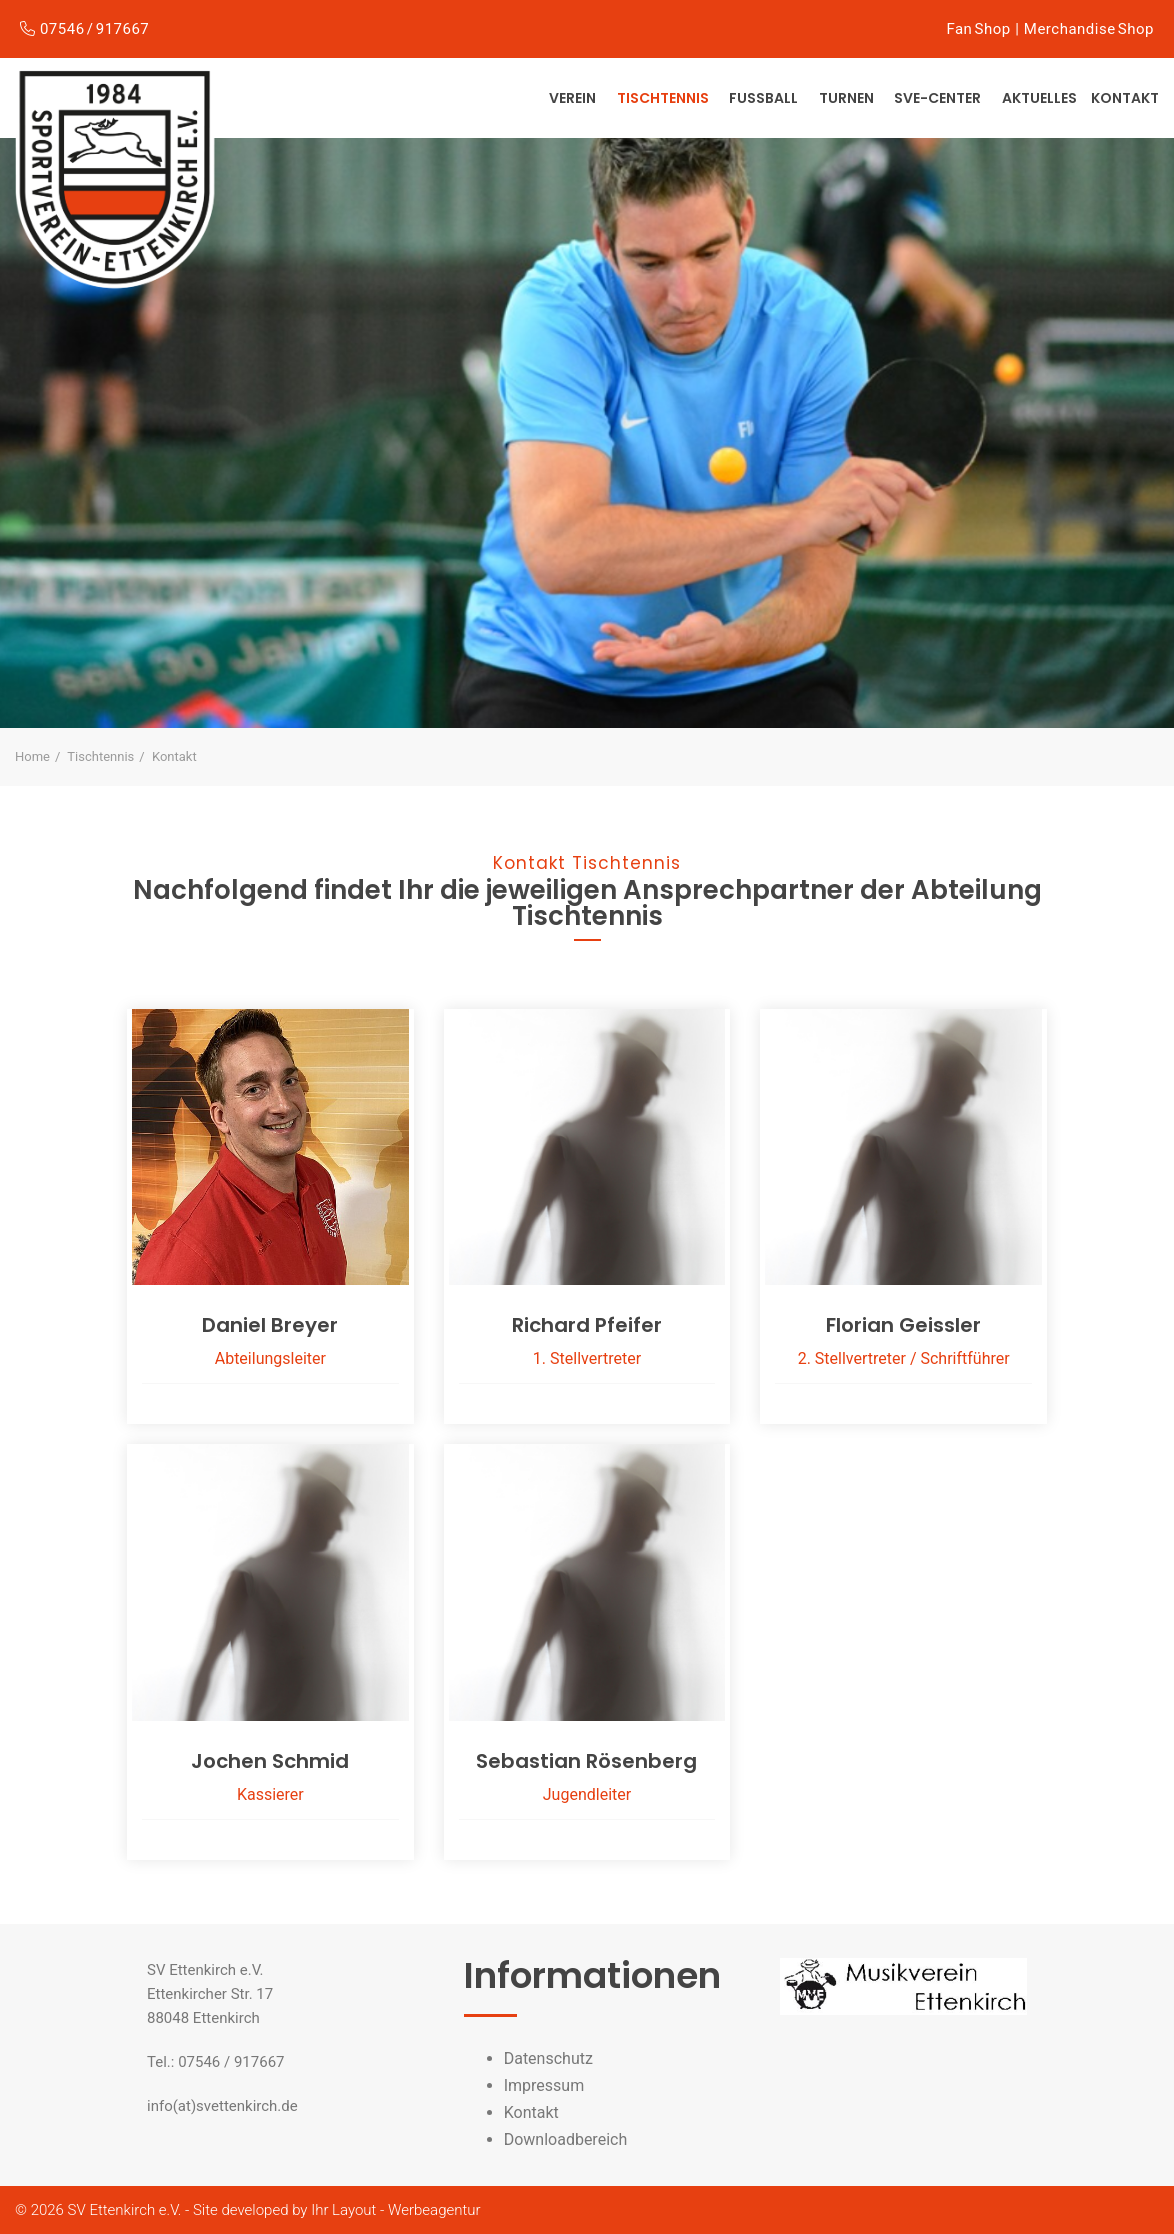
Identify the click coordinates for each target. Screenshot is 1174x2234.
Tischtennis (664, 98)
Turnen (848, 98)
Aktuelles (1039, 98)
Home (32, 756)
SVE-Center (939, 98)
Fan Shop (978, 29)
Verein (574, 98)
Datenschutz (548, 2058)
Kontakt (1125, 98)
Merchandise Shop (1089, 29)
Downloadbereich (566, 2139)
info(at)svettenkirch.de (222, 2106)
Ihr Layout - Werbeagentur (395, 2210)
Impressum (544, 2085)
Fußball (765, 98)
